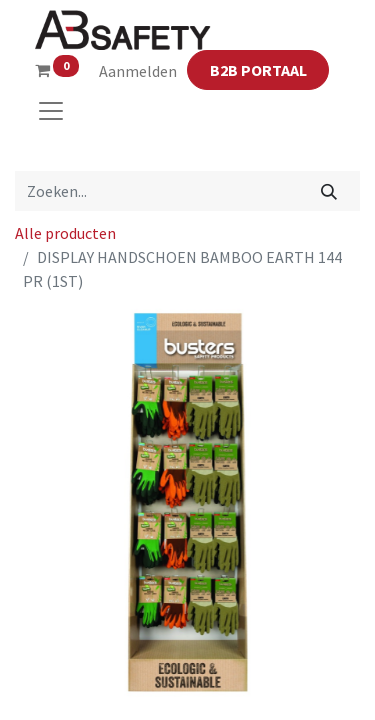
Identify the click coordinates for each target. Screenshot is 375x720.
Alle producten (65, 233)
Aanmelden (138, 71)
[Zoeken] (329, 191)
